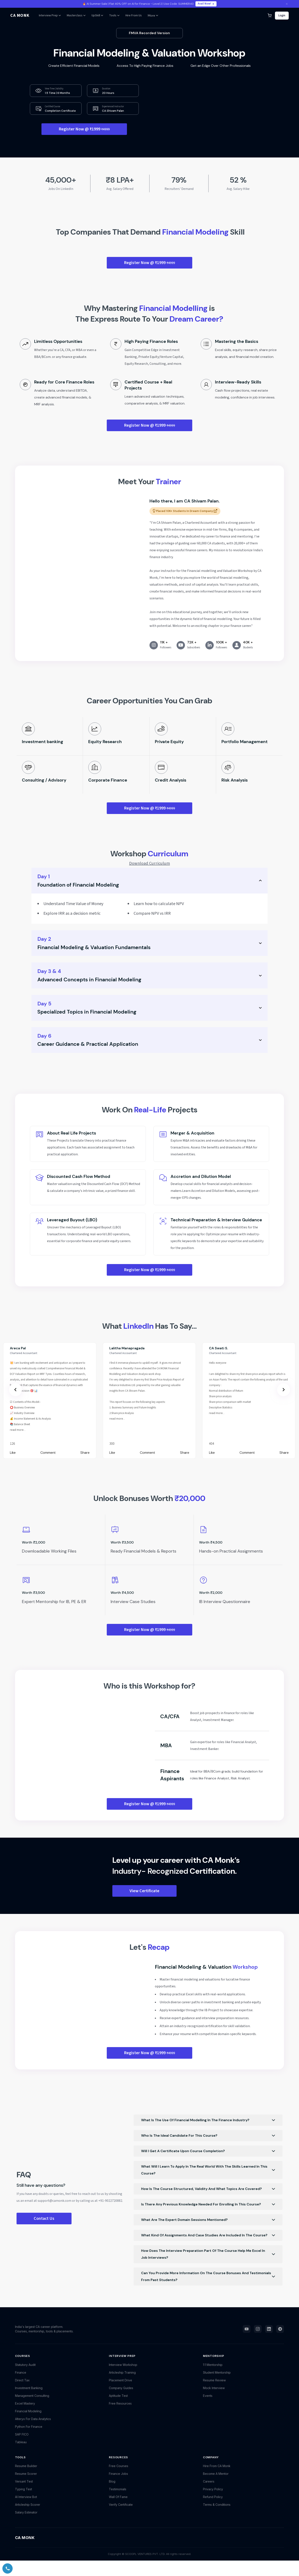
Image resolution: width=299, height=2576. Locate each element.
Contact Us (44, 2219)
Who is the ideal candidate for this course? (208, 2135)
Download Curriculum (149, 863)
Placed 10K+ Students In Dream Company (185, 511)
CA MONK (19, 15)
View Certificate (144, 1891)
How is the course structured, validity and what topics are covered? (208, 2188)
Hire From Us (133, 15)
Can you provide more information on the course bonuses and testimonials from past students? (208, 2276)
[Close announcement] (287, 4)
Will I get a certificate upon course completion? (208, 2151)
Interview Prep (50, 15)
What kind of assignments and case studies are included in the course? (208, 2235)
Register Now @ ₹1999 (84, 129)
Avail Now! (206, 4)
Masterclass (76, 15)
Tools (114, 15)
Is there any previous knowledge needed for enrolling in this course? (208, 2204)
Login (281, 15)
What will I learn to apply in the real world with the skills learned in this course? (208, 2170)
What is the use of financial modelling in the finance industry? (208, 2120)
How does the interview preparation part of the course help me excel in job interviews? (208, 2254)
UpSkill (97, 15)
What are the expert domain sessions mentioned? (208, 2219)
